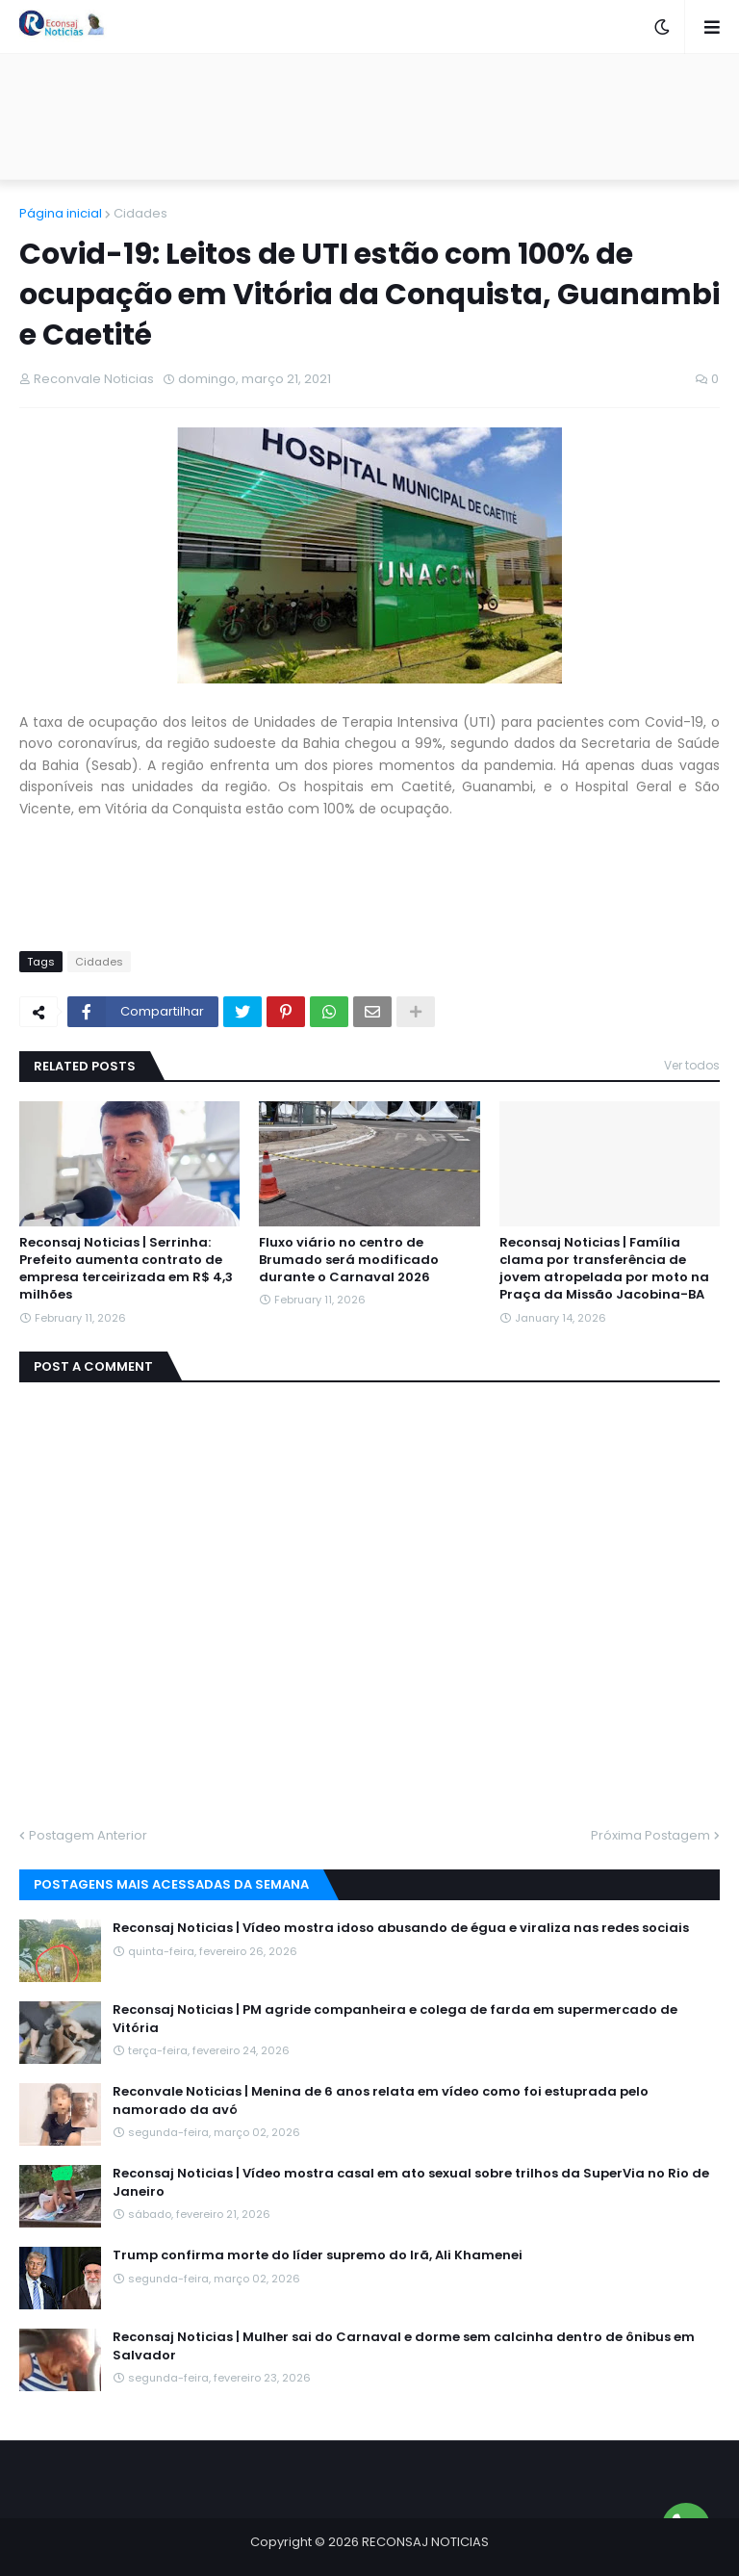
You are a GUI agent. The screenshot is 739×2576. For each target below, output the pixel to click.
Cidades (140, 213)
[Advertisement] (369, 116)
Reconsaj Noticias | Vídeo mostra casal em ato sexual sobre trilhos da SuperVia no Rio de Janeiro (411, 2182)
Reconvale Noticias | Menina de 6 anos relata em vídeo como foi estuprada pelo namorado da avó (381, 2100)
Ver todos (692, 1065)
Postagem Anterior (88, 1835)
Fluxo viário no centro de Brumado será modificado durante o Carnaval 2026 (349, 1260)
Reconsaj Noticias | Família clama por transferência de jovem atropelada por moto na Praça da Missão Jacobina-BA (604, 1269)
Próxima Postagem (650, 1835)
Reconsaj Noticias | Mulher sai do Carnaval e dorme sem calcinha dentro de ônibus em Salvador (404, 2346)
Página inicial (60, 213)
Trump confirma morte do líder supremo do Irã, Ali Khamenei (317, 2255)
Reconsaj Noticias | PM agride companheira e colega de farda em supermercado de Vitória (395, 2018)
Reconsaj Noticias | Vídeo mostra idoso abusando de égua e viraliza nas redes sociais (401, 1928)
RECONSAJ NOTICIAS (425, 2542)
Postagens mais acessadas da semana (171, 1884)
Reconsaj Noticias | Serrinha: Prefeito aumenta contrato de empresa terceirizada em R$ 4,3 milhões (126, 1269)
